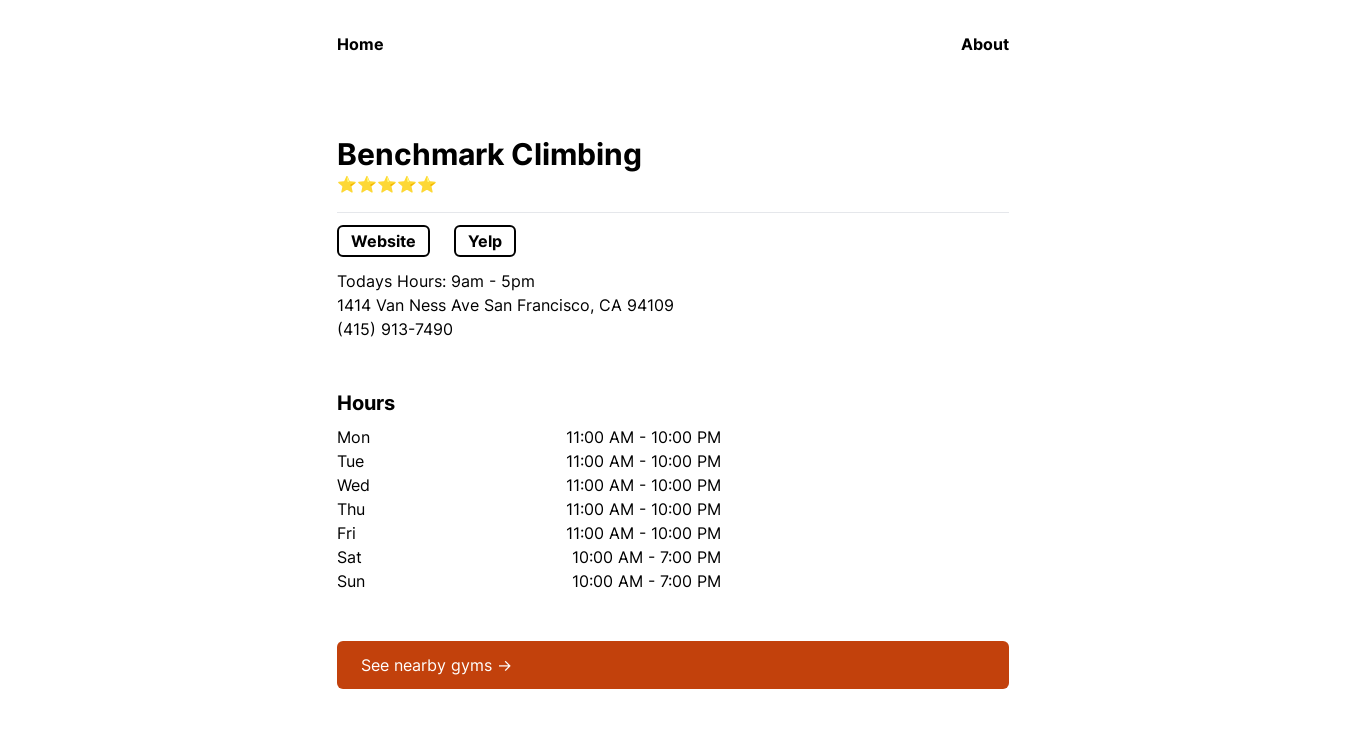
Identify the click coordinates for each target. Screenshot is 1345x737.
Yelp (485, 241)
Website (383, 241)
